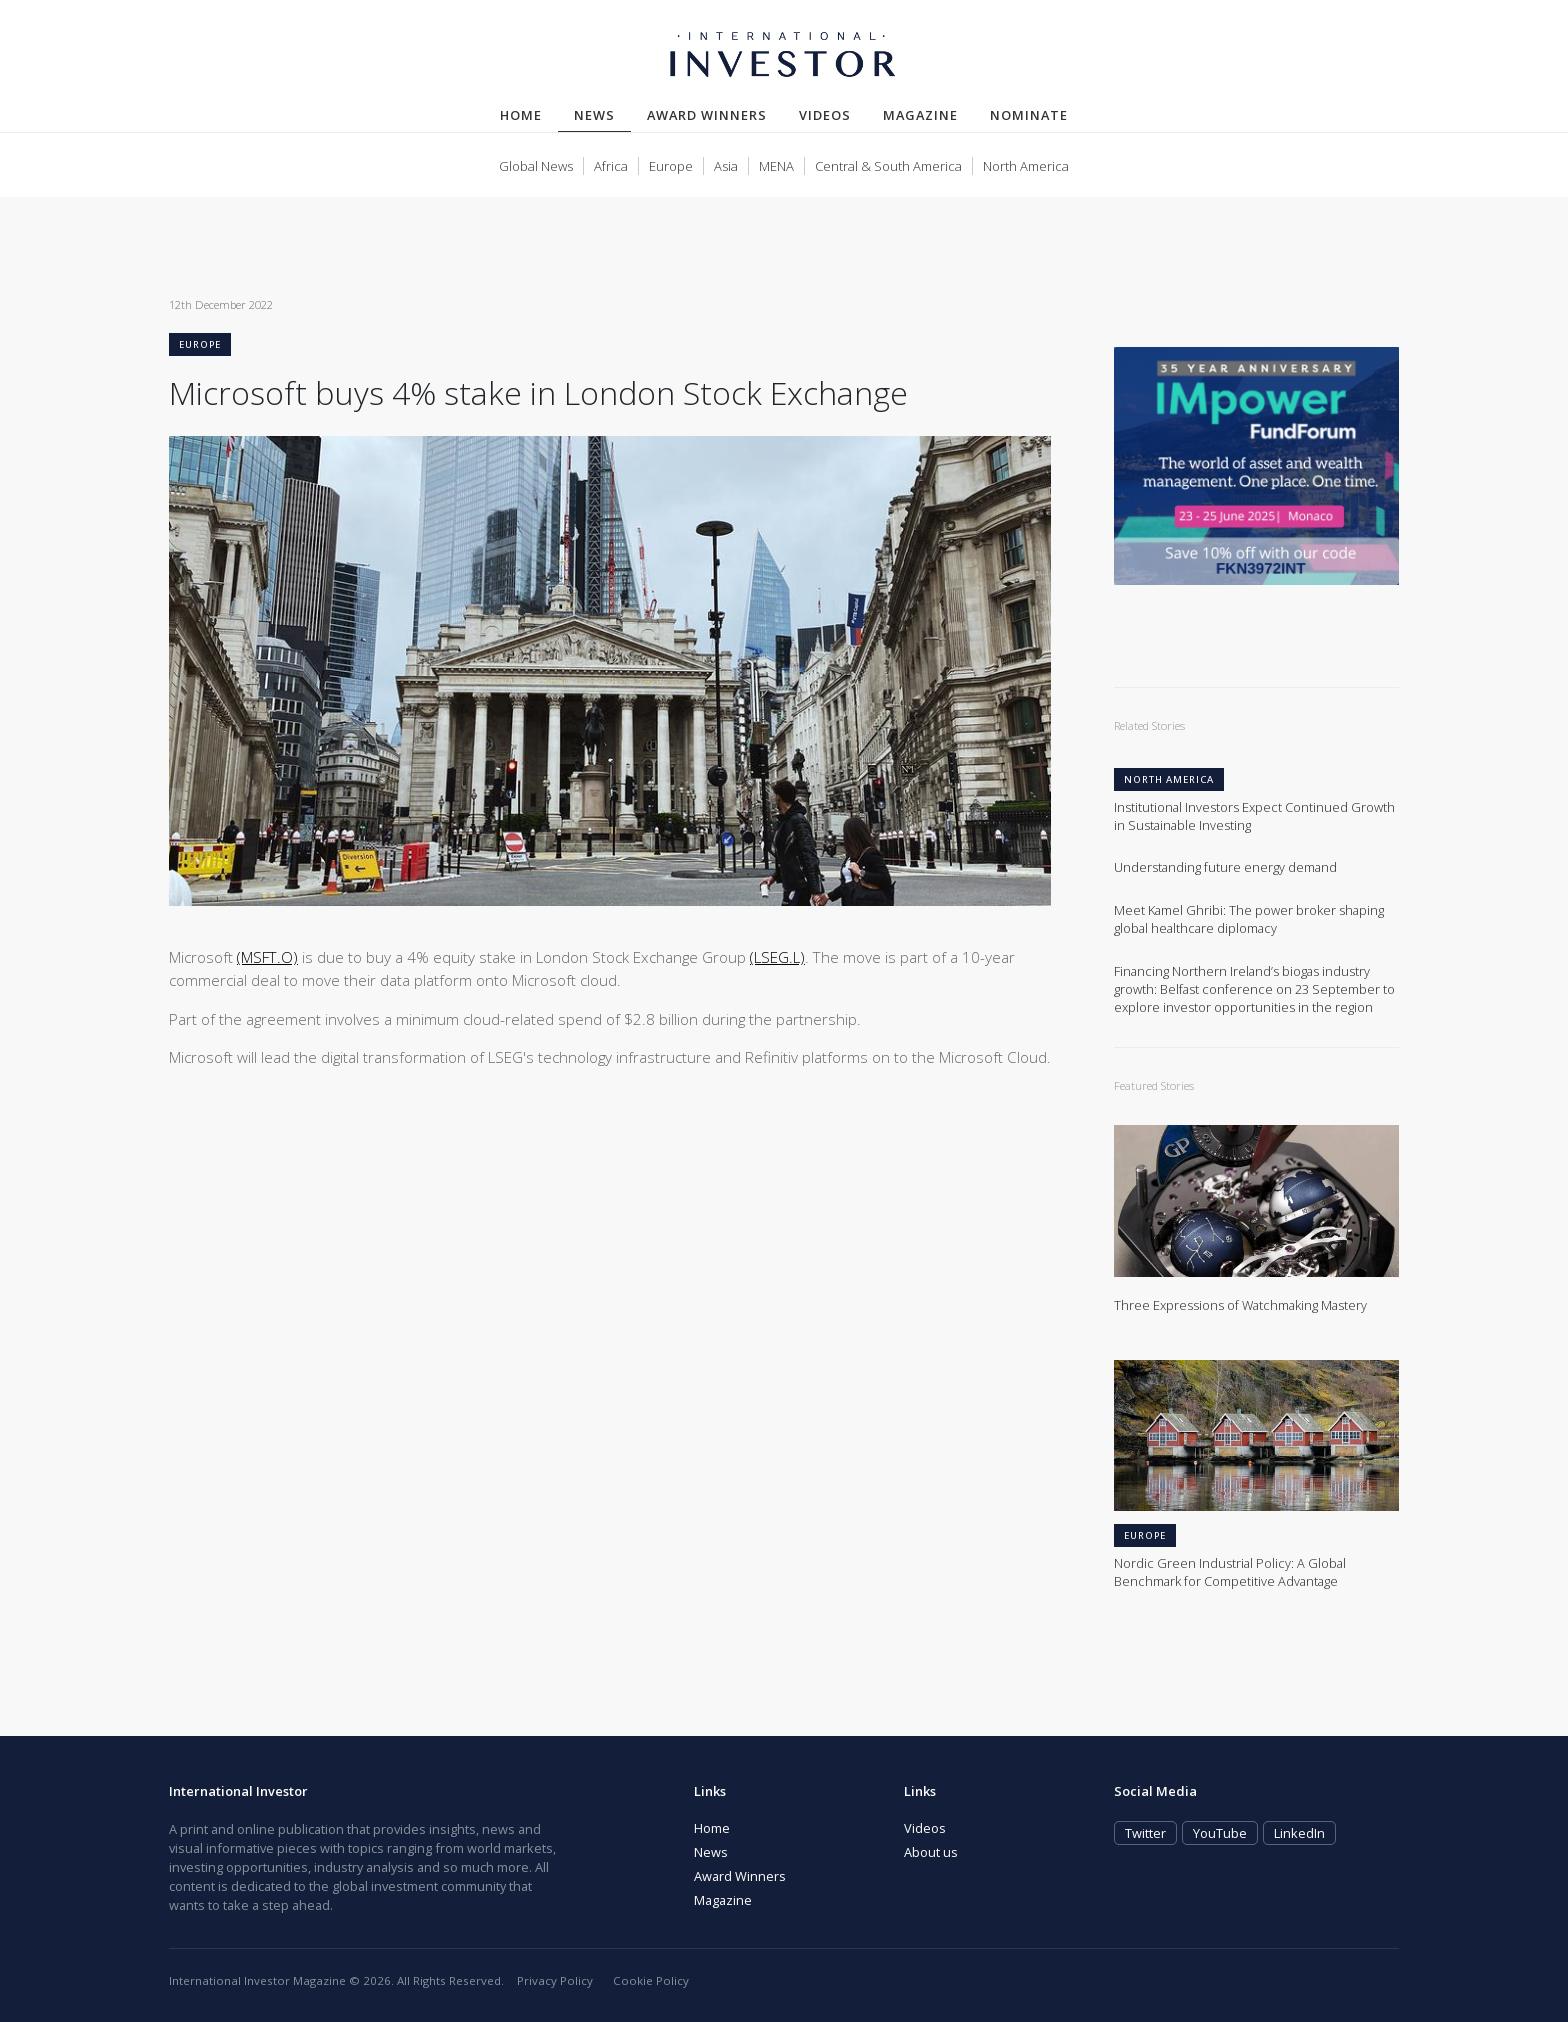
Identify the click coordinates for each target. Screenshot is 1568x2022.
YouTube (1220, 1833)
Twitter (1145, 1833)
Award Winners (707, 115)
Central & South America (888, 166)
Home (521, 115)
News (602, 114)
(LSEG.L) (777, 957)
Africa (611, 166)
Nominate (1029, 115)
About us (931, 1852)
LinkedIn (1299, 1833)
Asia (726, 166)
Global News (536, 166)
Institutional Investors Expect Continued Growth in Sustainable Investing (1254, 816)
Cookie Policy (651, 1980)
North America (1026, 166)
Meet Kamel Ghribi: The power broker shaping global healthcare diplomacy (1249, 919)
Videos (825, 115)
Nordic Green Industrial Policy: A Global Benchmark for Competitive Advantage (1230, 1572)
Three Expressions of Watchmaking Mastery (1240, 1305)
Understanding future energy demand (1225, 867)
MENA (776, 166)
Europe (671, 166)
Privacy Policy (555, 1980)
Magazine (920, 115)
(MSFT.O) (267, 957)
